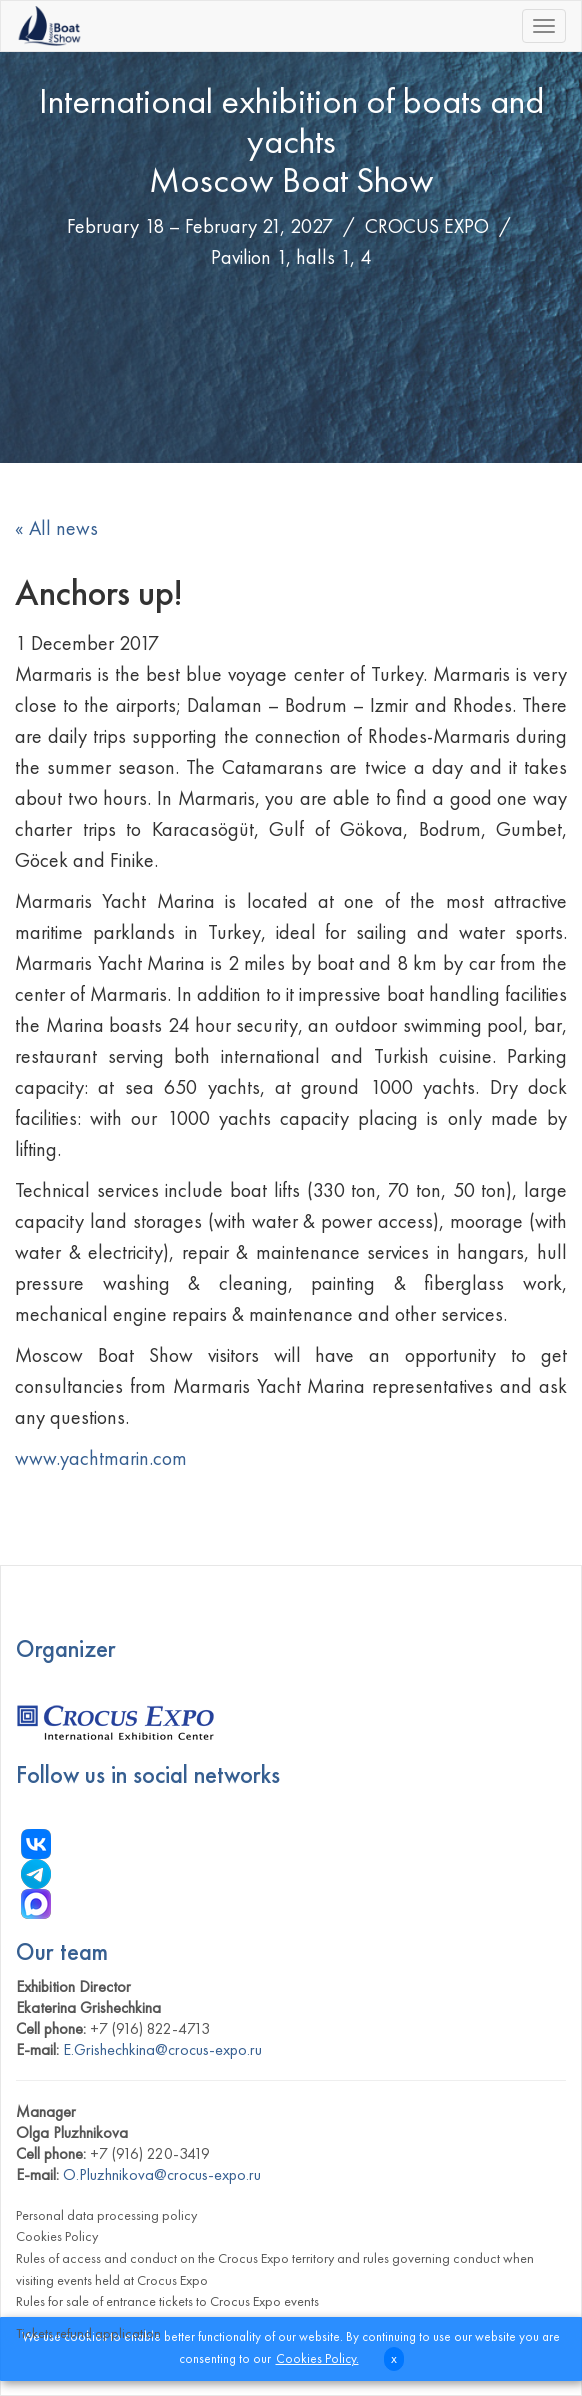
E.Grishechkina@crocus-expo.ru (162, 2049)
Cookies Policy (57, 2236)
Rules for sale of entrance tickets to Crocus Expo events (167, 2301)
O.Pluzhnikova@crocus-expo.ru (162, 2174)
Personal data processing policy (106, 2215)
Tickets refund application (88, 2333)
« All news (56, 528)
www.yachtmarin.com (101, 1458)
